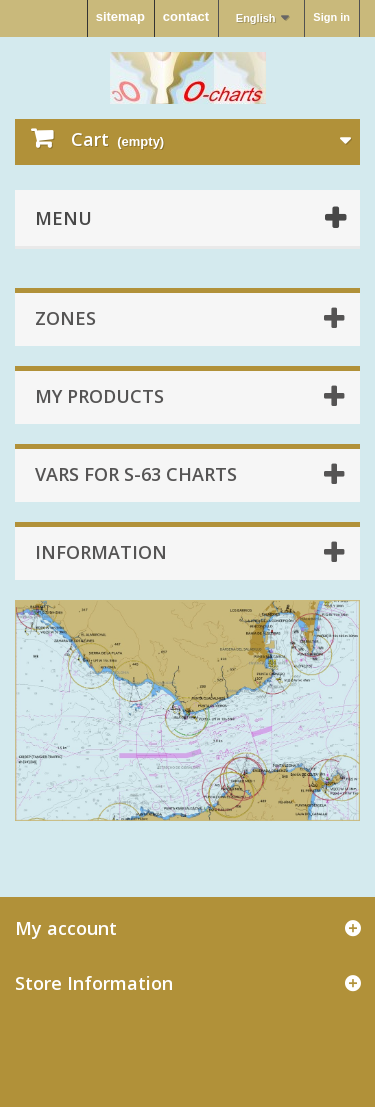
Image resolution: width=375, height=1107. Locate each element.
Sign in (331, 17)
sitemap (120, 16)
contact (186, 16)
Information (101, 552)
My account (66, 928)
